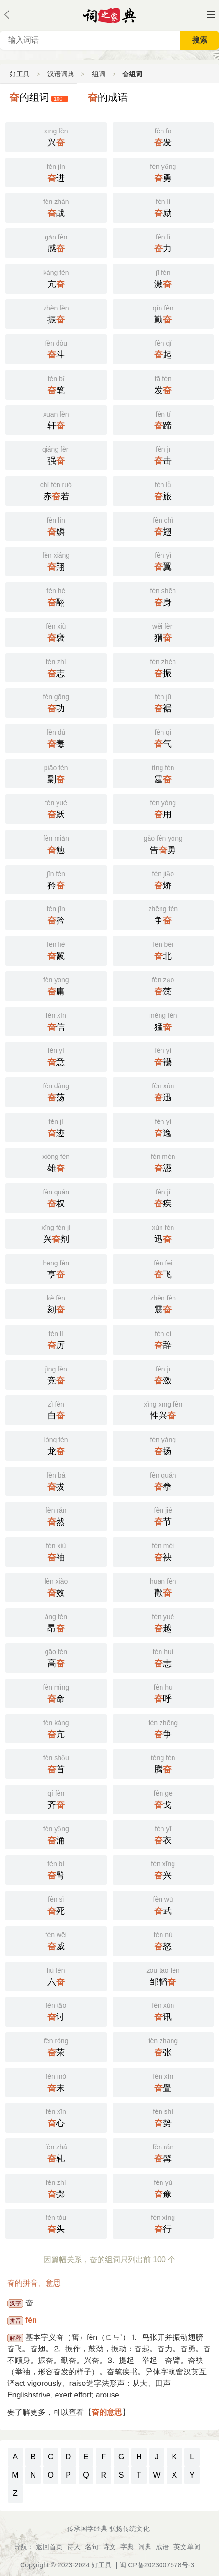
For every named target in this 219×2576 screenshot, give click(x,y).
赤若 (56, 490)
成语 (162, 2547)
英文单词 (186, 2547)
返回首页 (49, 2547)
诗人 (74, 2547)
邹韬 (163, 1976)
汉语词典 (60, 74)
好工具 (20, 74)
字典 (127, 2547)
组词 (98, 74)
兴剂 (56, 1233)
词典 (144, 2547)
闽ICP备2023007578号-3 (156, 2565)
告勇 (163, 844)
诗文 (109, 2547)
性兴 (163, 1409)
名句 (91, 2547)
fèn (31, 2320)
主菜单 (211, 14)
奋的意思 (107, 2412)
